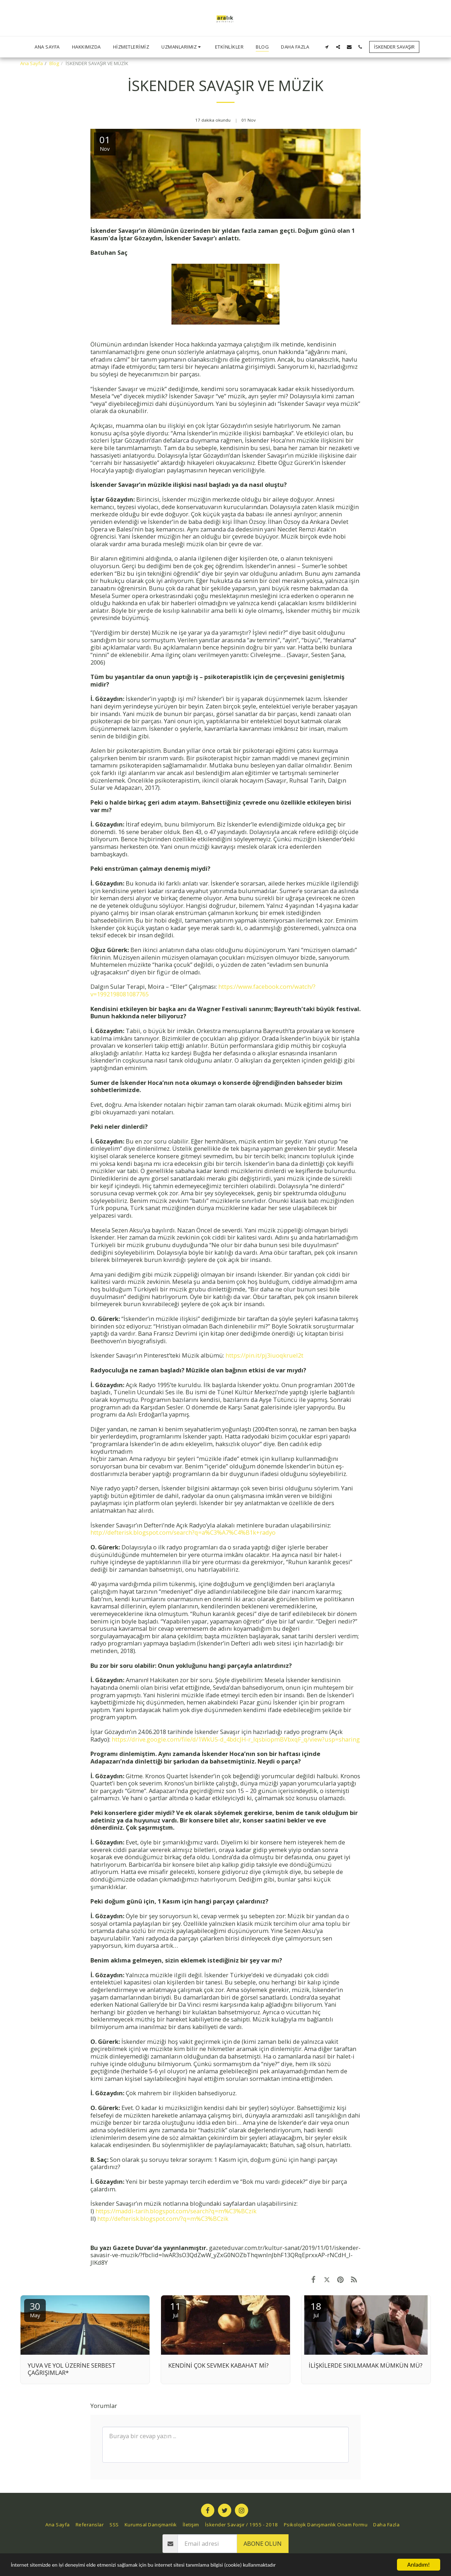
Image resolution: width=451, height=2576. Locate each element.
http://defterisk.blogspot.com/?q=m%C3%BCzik (162, 2218)
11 (175, 2309)
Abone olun (263, 2543)
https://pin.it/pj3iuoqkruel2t (264, 1355)
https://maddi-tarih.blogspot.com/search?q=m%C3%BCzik (175, 2211)
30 (35, 2309)
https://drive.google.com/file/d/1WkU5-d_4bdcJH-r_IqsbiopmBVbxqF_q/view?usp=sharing (236, 1739)
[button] (182, 47)
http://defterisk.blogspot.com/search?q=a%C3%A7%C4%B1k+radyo (183, 1532)
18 (316, 2309)
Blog (54, 63)
